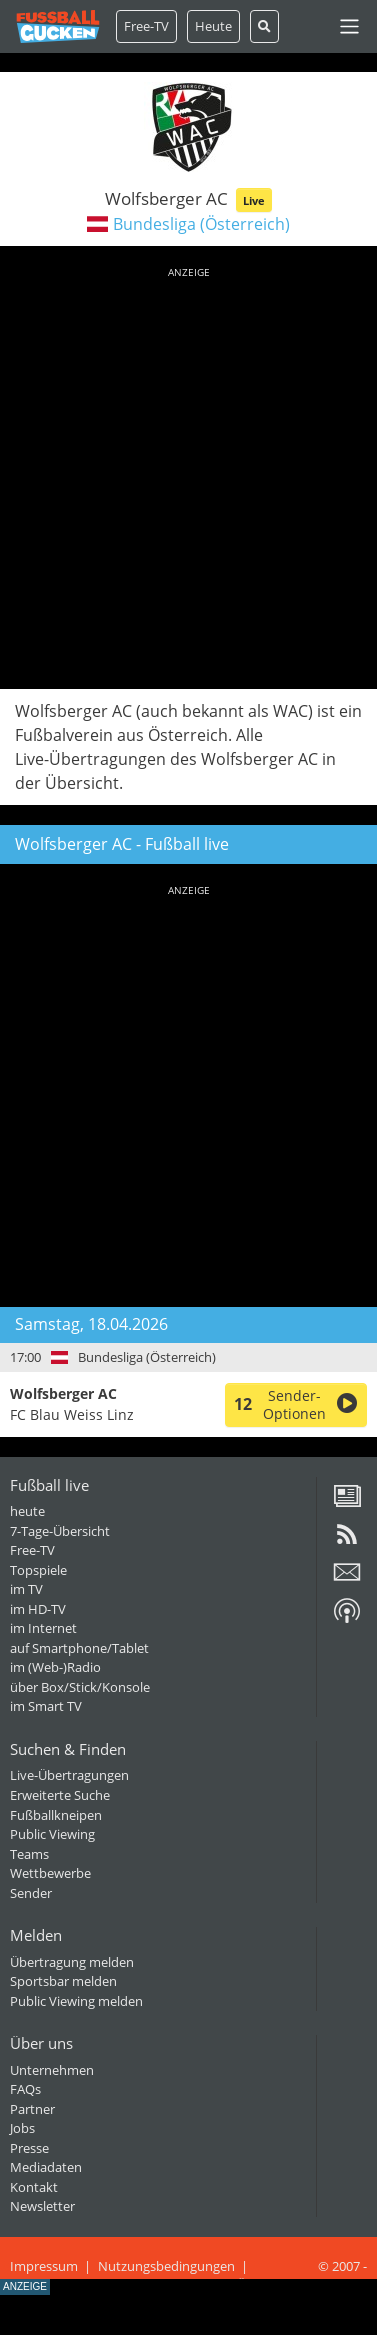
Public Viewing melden (76, 2001)
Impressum (44, 2266)
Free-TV (146, 26)
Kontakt (34, 2187)
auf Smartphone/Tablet (79, 1648)
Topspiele (38, 1570)
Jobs (22, 2128)
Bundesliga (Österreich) (201, 224)
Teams (29, 1854)
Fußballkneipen (56, 1815)
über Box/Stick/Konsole (80, 1687)
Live (254, 200)
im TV (26, 1589)
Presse (29, 2148)
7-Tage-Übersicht (60, 1531)
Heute (213, 26)
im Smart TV (46, 1706)
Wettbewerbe (50, 1873)
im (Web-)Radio (55, 1667)
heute (27, 1511)
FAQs (25, 2089)
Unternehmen (52, 2070)
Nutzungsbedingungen (166, 2266)
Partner (32, 2109)
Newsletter (42, 2206)
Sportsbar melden (63, 1981)
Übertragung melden (72, 1962)
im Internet (43, 1628)
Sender (31, 1893)
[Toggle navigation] (349, 26)
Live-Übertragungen (69, 1775)
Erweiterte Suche (60, 1795)
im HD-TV (38, 1609)
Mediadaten (46, 2167)
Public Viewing (52, 1834)
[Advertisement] (188, 474)
